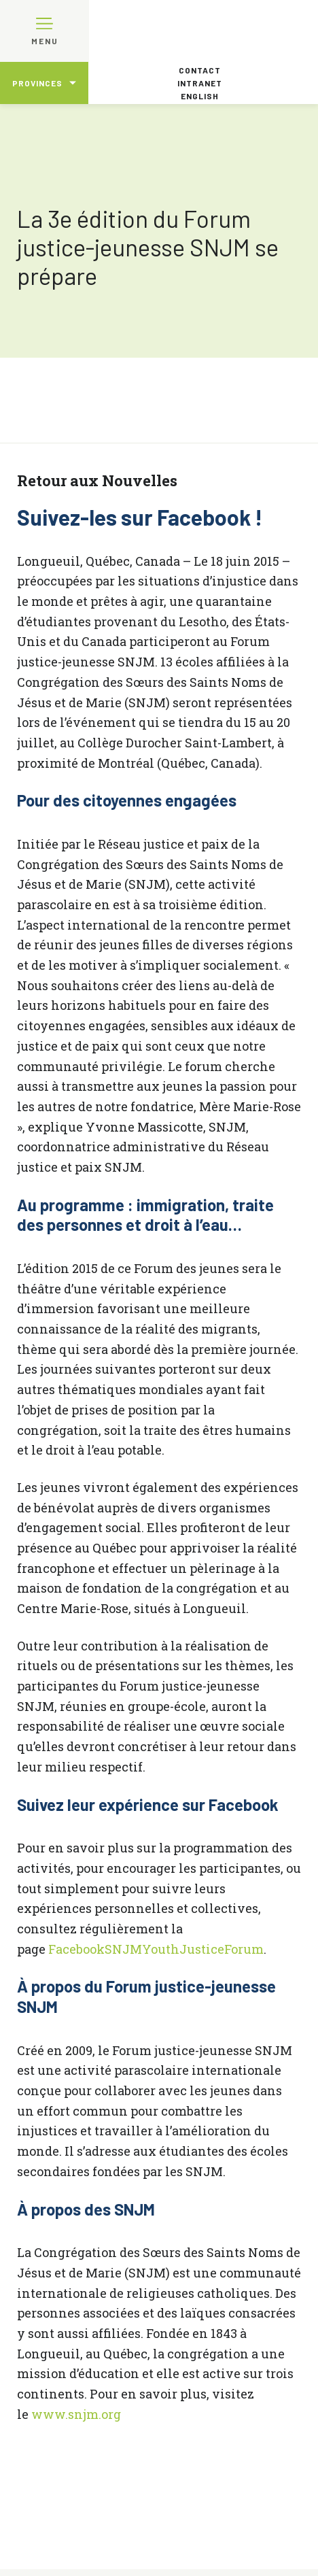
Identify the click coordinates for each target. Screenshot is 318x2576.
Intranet (199, 83)
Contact (200, 70)
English (200, 96)
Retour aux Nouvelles (97, 480)
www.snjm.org (76, 2414)
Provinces (37, 83)
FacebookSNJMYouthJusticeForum (156, 1949)
